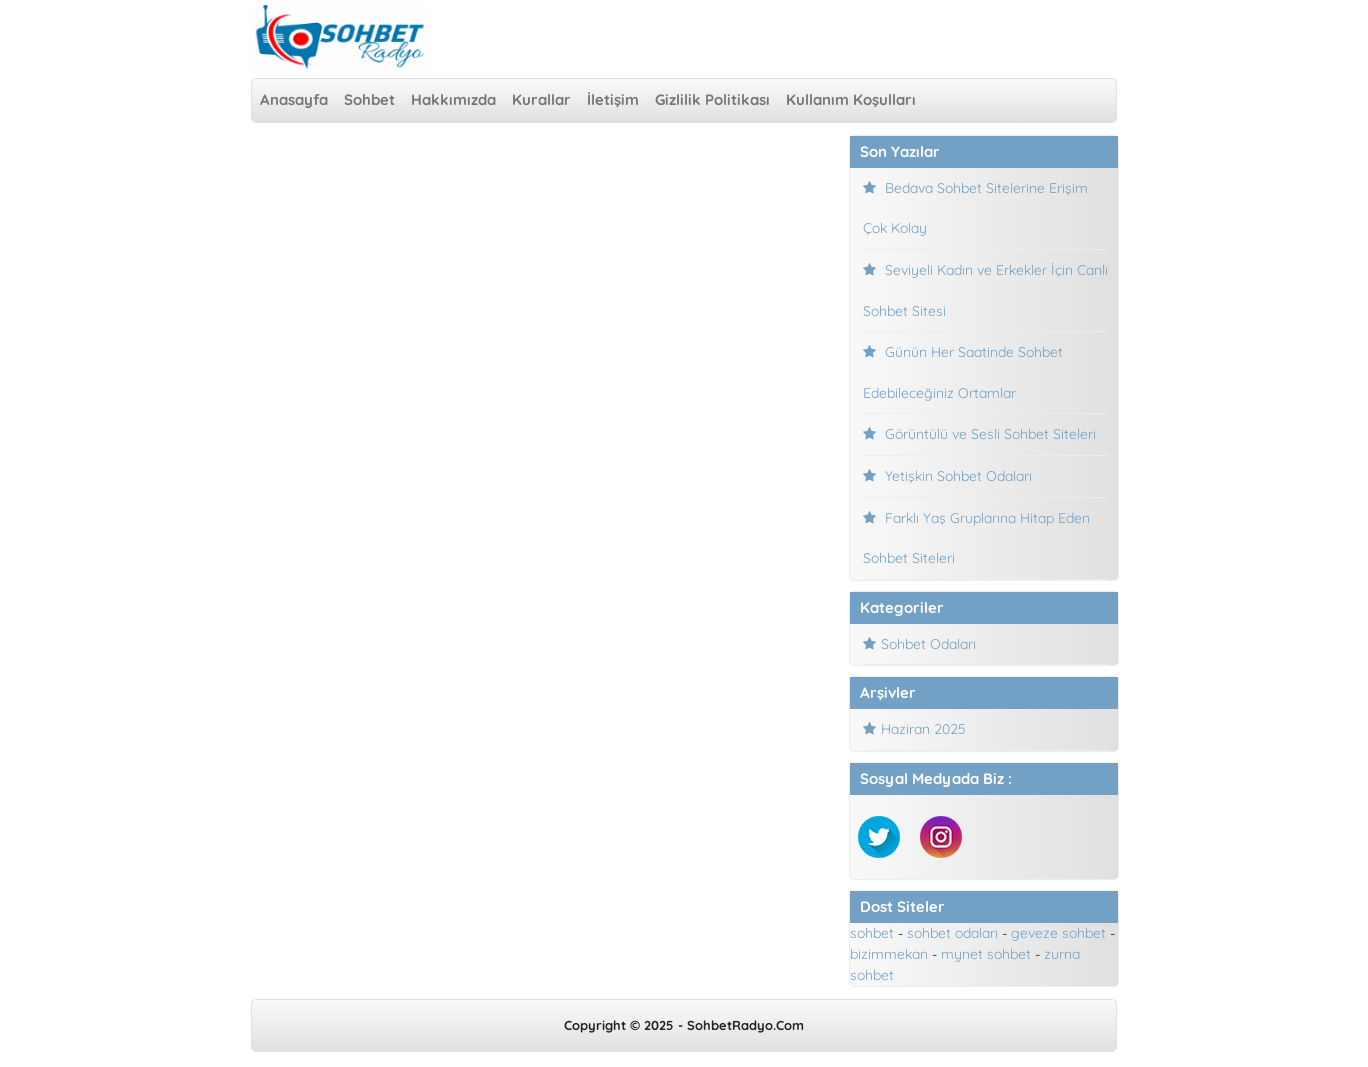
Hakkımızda (453, 99)
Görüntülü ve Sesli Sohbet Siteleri (990, 434)
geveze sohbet (1058, 933)
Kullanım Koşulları (851, 99)
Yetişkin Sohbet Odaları (958, 476)
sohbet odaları (952, 933)
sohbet (872, 933)
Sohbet (369, 99)
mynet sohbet (986, 954)
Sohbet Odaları (928, 644)
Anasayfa (294, 99)
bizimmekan (889, 954)
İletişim (613, 99)
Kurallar (541, 99)
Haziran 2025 (923, 729)
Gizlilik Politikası (712, 99)
